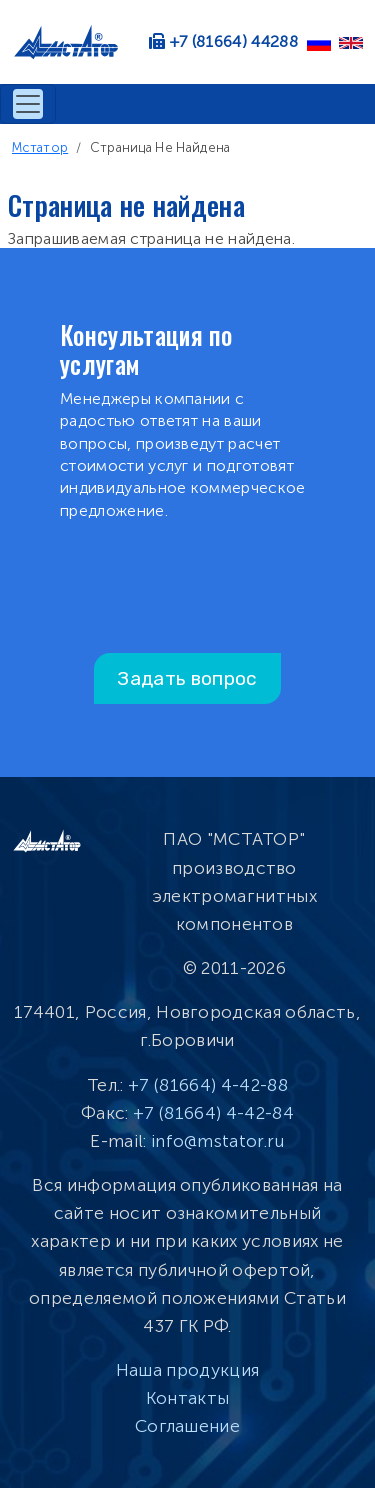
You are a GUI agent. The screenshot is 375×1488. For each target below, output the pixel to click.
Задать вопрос (187, 678)
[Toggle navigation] (28, 104)
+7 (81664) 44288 (234, 41)
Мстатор (40, 147)
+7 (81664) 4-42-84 (213, 1113)
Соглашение (187, 1426)
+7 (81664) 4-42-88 (208, 1085)
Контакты (188, 1398)
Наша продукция (187, 1370)
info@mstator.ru (218, 1141)
